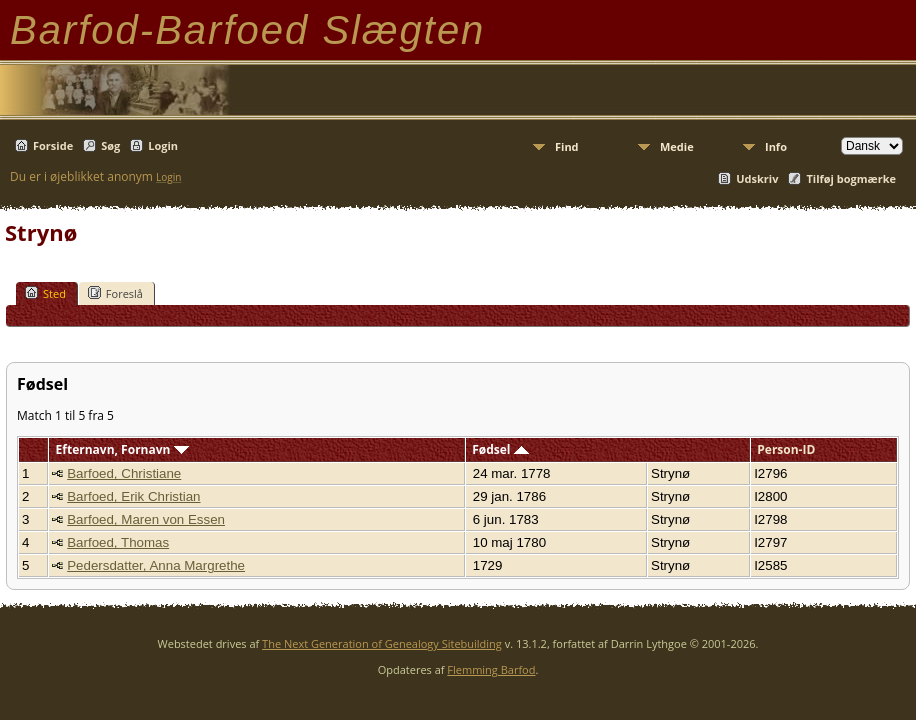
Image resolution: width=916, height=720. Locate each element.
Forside (53, 145)
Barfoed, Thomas (118, 542)
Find (567, 146)
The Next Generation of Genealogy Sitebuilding (382, 643)
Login (163, 145)
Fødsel (500, 449)
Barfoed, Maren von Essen (146, 519)
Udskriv (757, 178)
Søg (110, 145)
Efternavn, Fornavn (122, 449)
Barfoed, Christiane (124, 473)
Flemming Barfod (491, 669)
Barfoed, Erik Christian (133, 496)
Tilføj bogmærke (851, 178)
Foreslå (115, 293)
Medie (677, 146)
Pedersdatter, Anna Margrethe (156, 565)
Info (776, 146)
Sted (45, 293)
